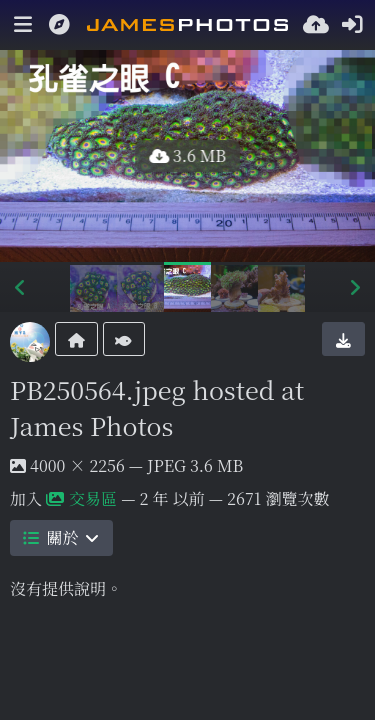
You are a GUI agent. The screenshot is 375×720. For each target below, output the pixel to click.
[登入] (352, 25)
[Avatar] (30, 342)
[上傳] (316, 25)
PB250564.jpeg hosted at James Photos (157, 407)
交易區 (81, 498)
